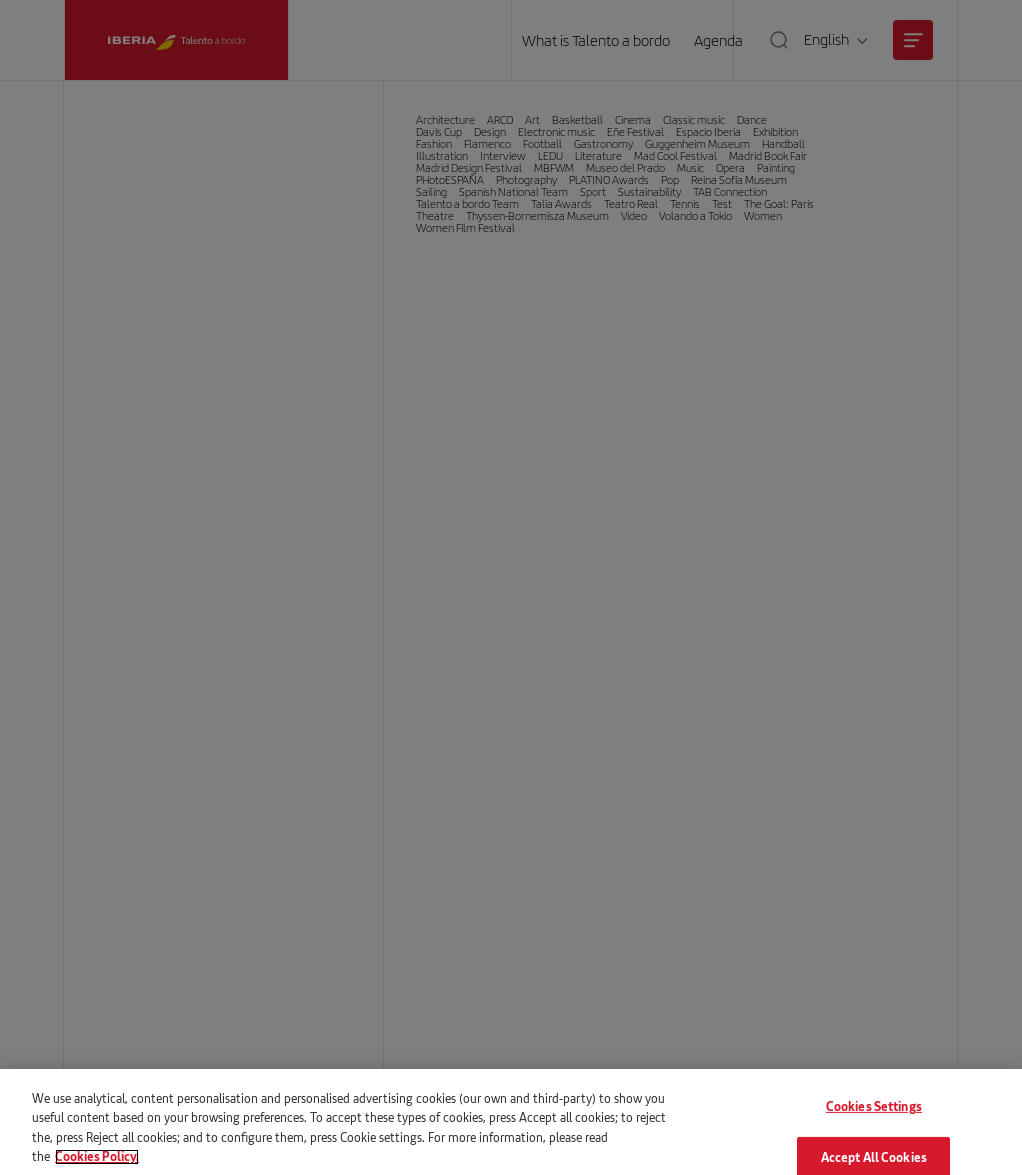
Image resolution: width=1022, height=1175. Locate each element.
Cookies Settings (874, 1120)
